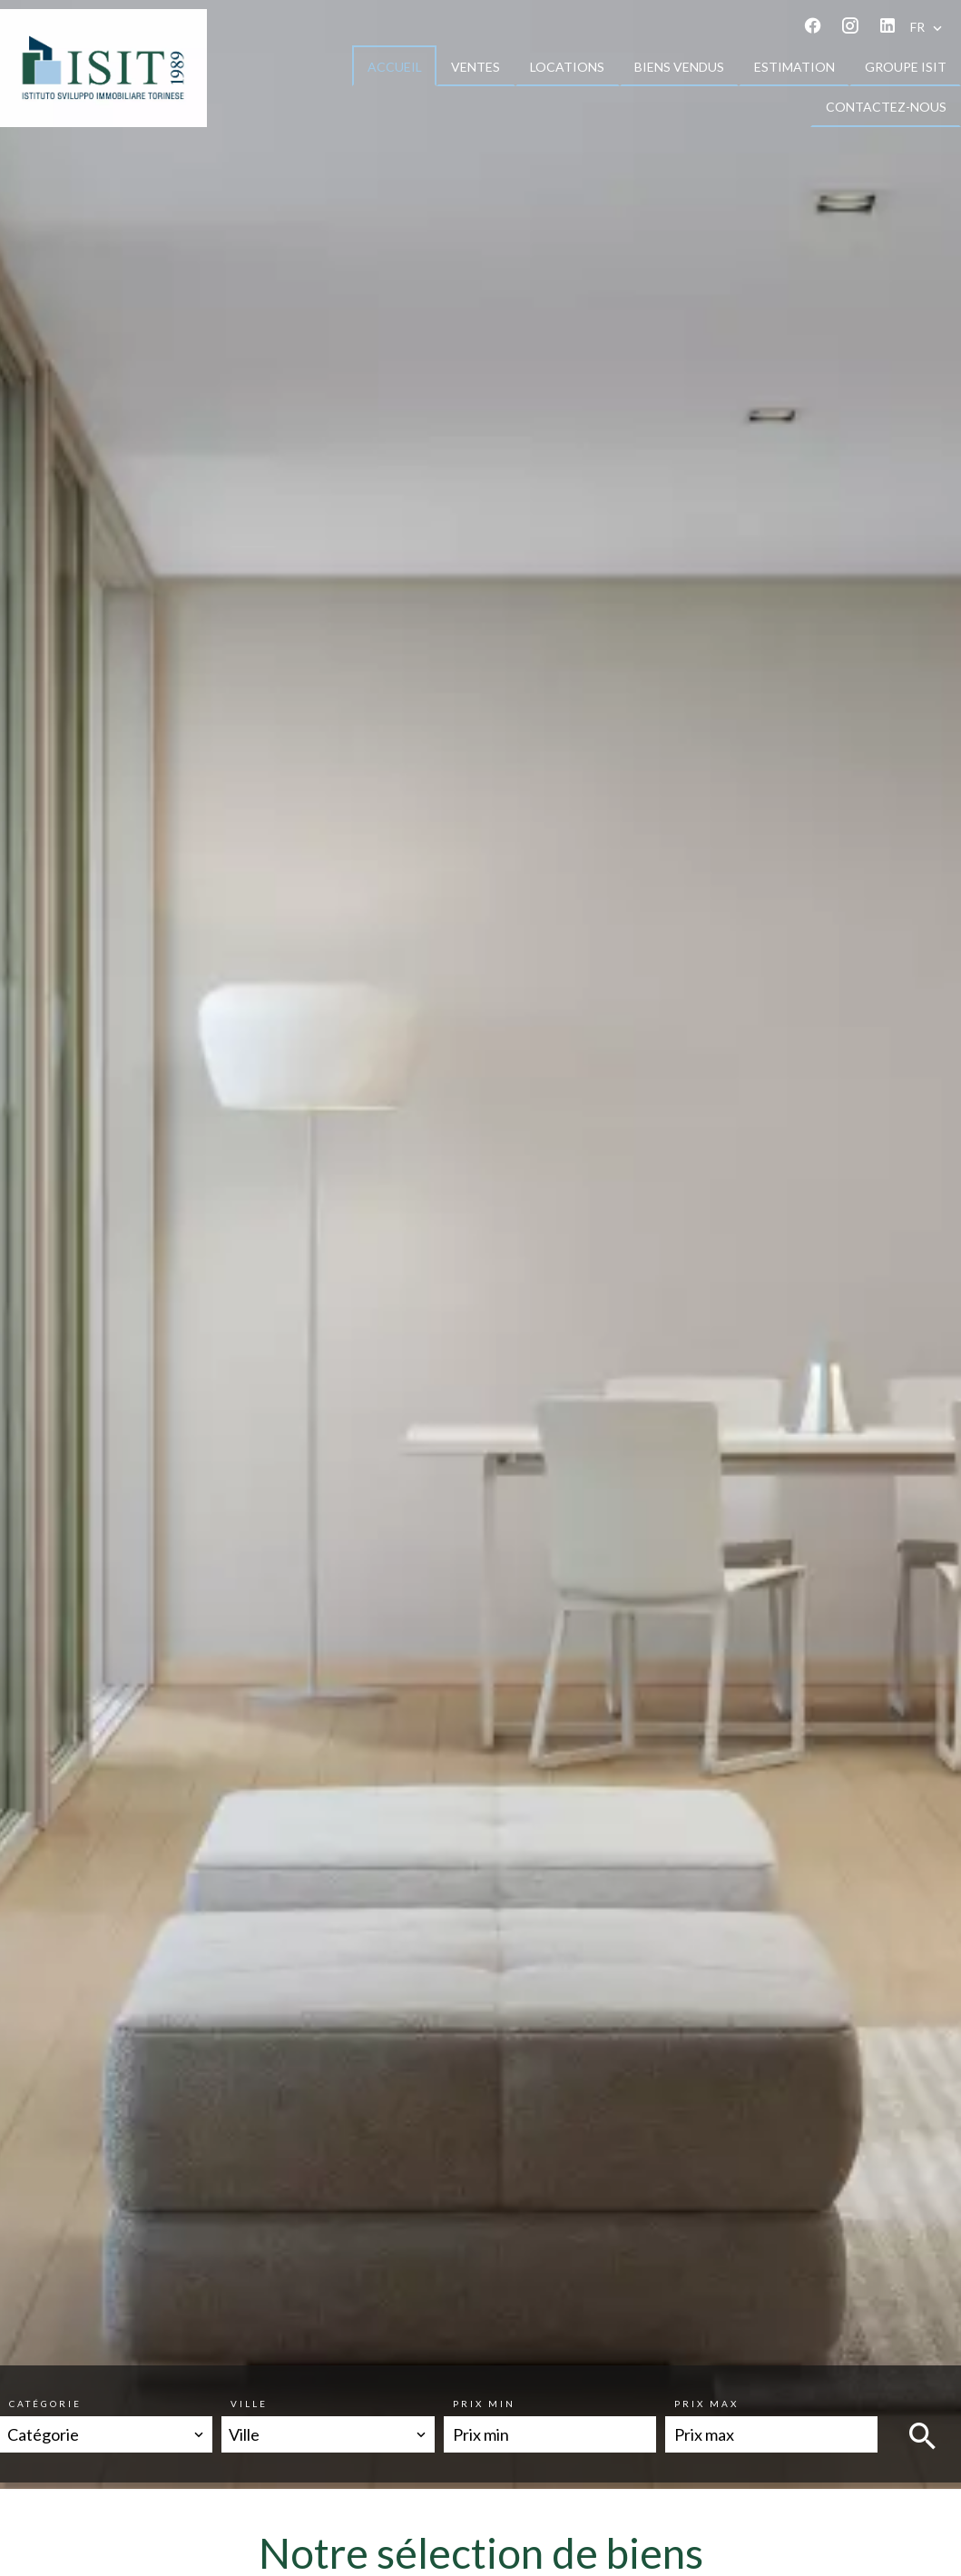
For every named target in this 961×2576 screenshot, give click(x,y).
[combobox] (106, 2434)
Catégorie (45, 2403)
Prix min (484, 2403)
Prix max (706, 2403)
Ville (249, 2403)
